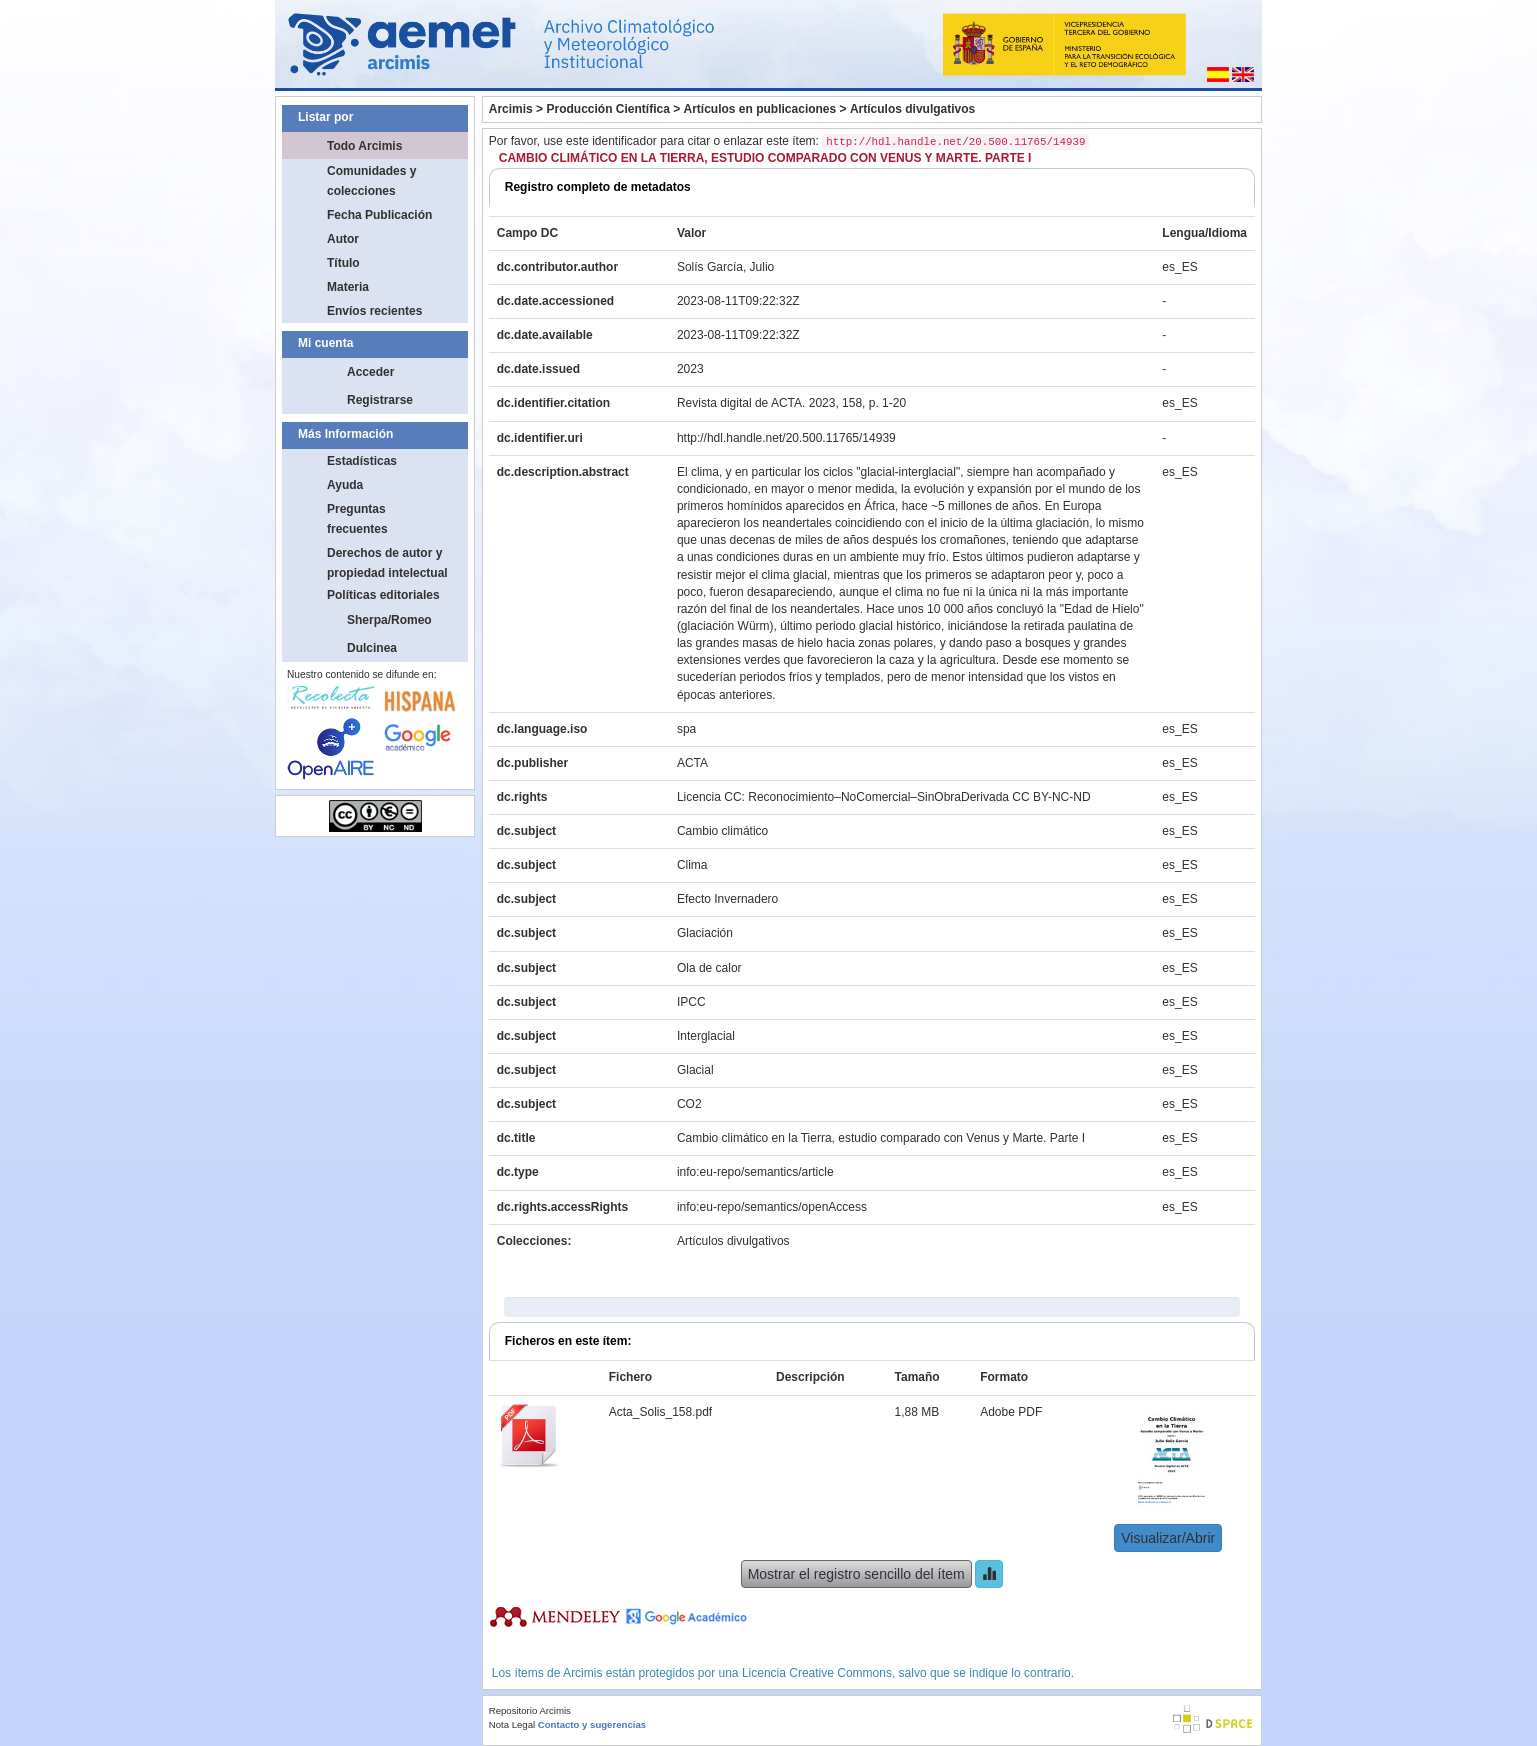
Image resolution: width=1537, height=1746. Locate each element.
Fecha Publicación (379, 215)
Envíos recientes (374, 311)
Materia (348, 287)
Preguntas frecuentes (357, 519)
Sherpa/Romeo (389, 620)
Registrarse (380, 400)
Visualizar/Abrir (1168, 1538)
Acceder (370, 372)
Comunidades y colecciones (371, 181)
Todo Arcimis (364, 146)
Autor (343, 239)
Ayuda (345, 485)
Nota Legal (512, 1724)
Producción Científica (607, 109)
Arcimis (511, 109)
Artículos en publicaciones (760, 109)
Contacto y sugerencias (592, 1724)
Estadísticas (362, 461)
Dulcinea (372, 648)
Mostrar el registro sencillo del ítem (856, 1574)
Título (343, 263)
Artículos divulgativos (912, 109)
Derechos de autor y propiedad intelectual (387, 563)
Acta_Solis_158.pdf (660, 1412)
